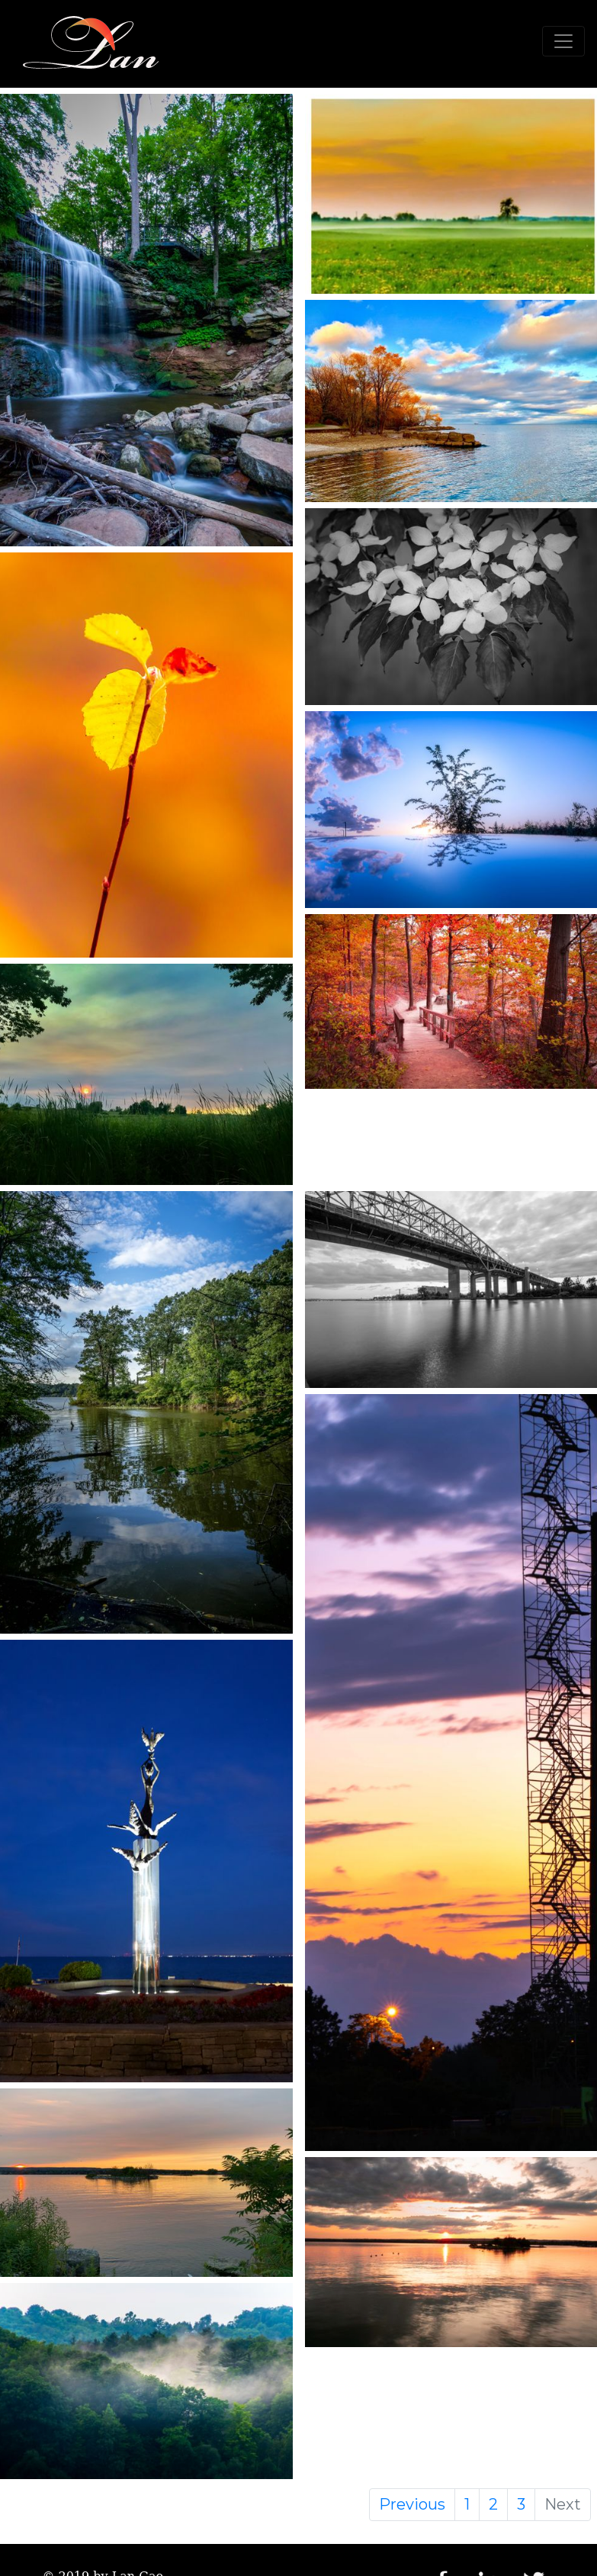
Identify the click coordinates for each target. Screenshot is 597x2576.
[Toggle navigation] (563, 41)
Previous (412, 2504)
